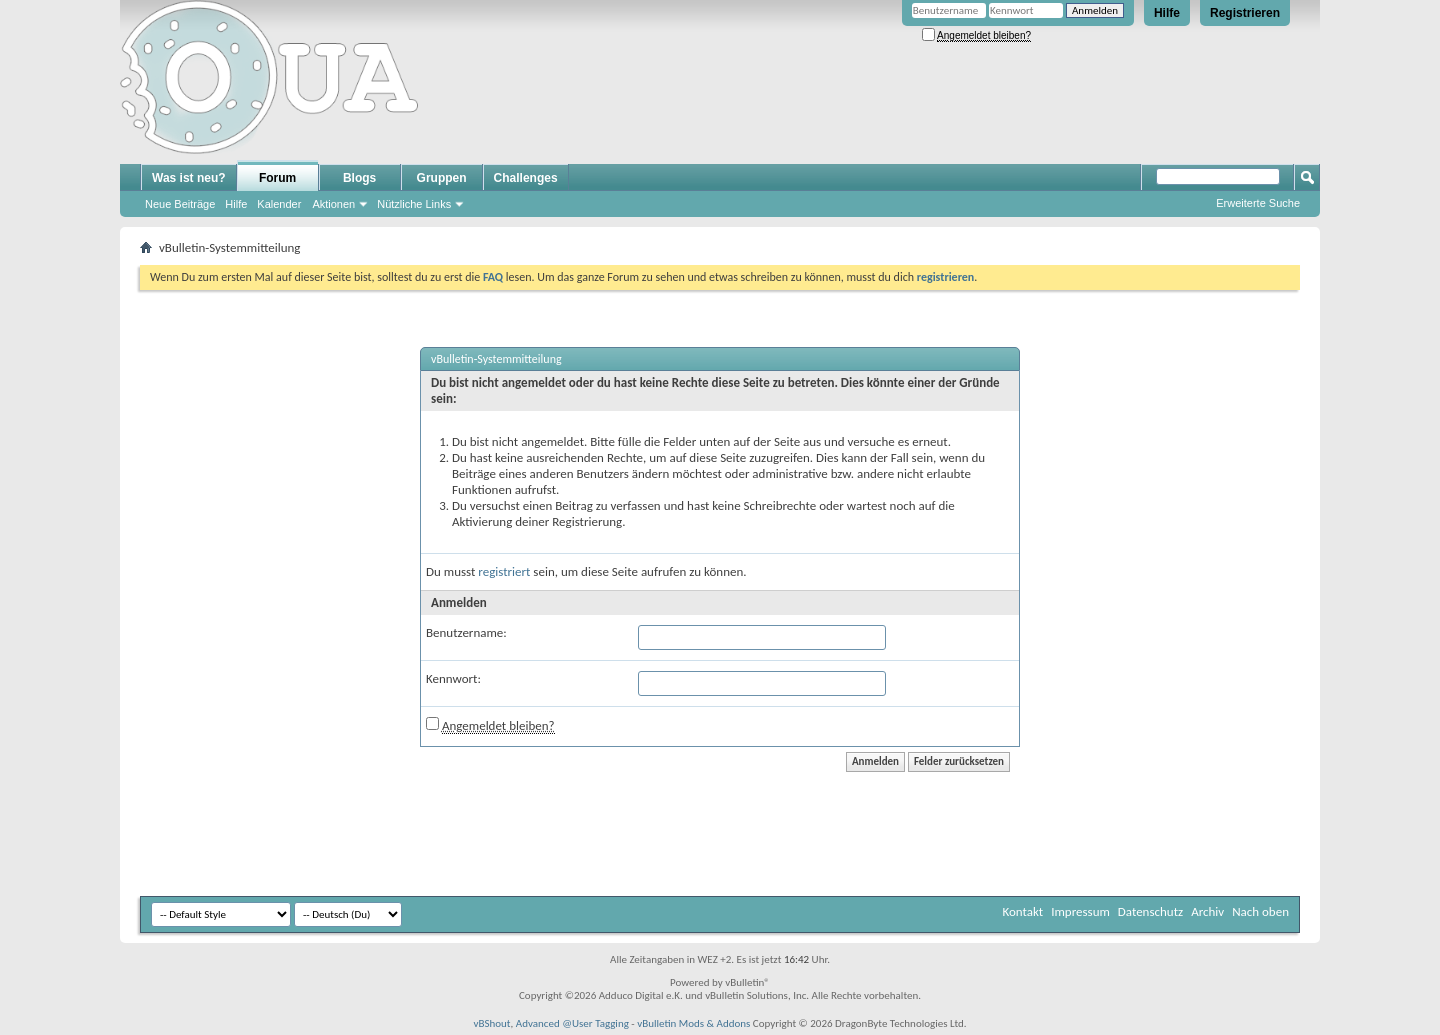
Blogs (359, 178)
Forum (277, 178)
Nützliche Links (414, 204)
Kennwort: (453, 678)
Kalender (279, 204)
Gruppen (442, 178)
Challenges (526, 178)
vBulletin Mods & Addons (693, 1023)
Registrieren (1245, 13)
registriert (504, 571)
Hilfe (1167, 13)
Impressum (1080, 911)
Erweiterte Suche (1258, 203)
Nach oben (1260, 911)
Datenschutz (1150, 911)
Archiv (1207, 911)
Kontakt (1022, 911)
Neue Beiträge (180, 204)
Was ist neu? (189, 178)
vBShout (491, 1023)
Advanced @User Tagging (572, 1023)
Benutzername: (466, 632)
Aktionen (333, 204)
